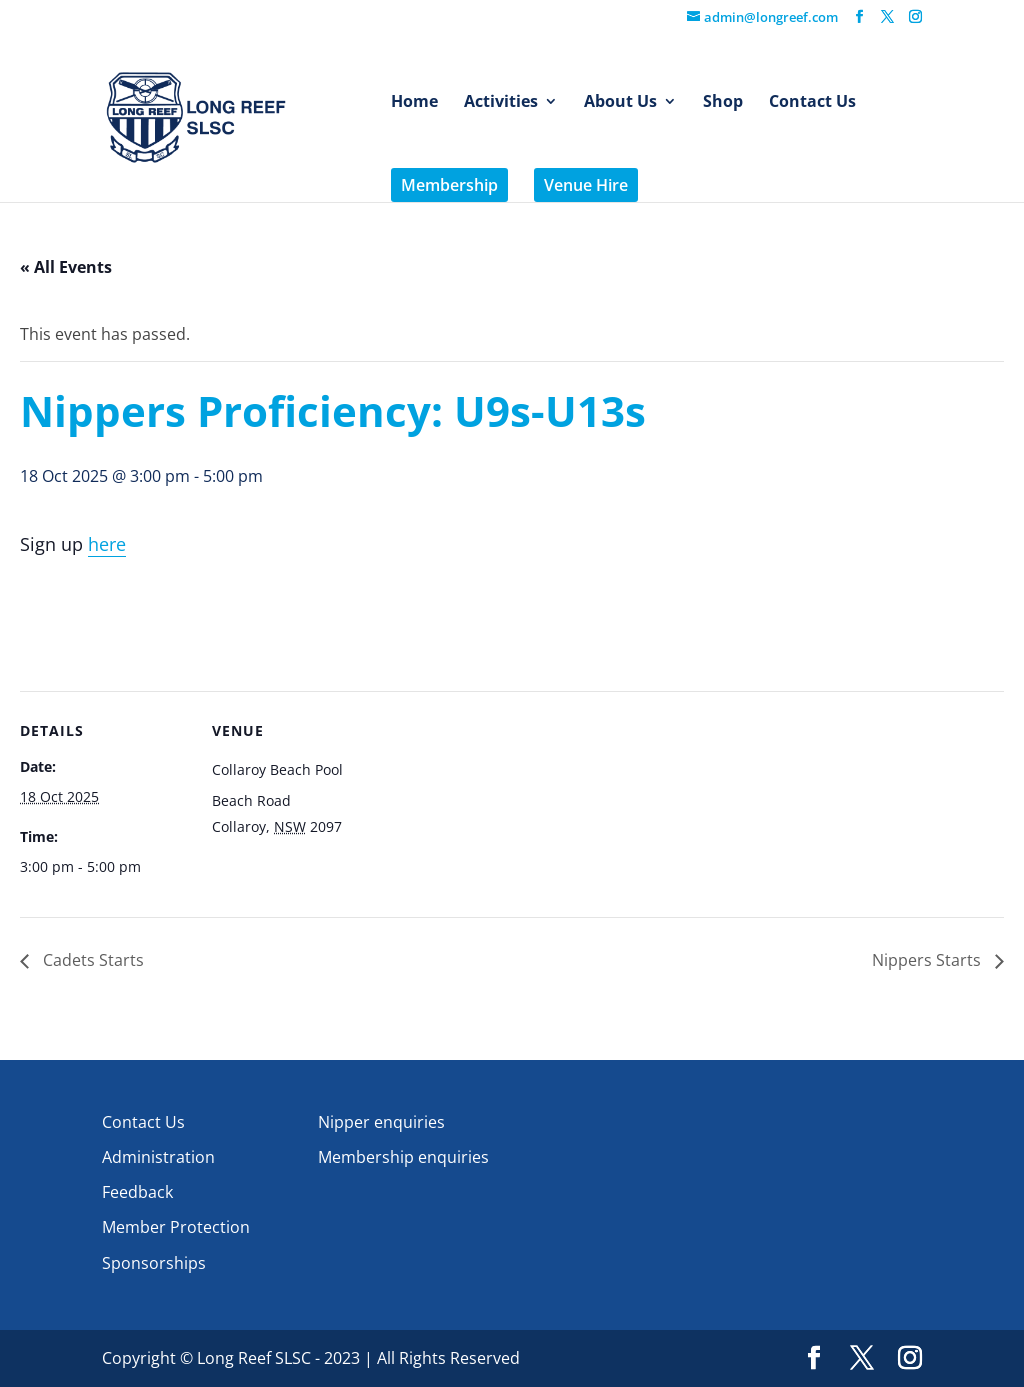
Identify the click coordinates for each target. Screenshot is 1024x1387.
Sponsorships (154, 1263)
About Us (620, 103)
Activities (501, 103)
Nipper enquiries (381, 1122)
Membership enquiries (403, 1157)
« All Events (66, 267)
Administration (158, 1157)
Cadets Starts (91, 960)
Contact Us (812, 103)
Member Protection (176, 1227)
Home (414, 103)
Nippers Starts (928, 960)
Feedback (137, 1192)
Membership (449, 185)
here (107, 544)
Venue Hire (586, 185)
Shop (723, 103)
